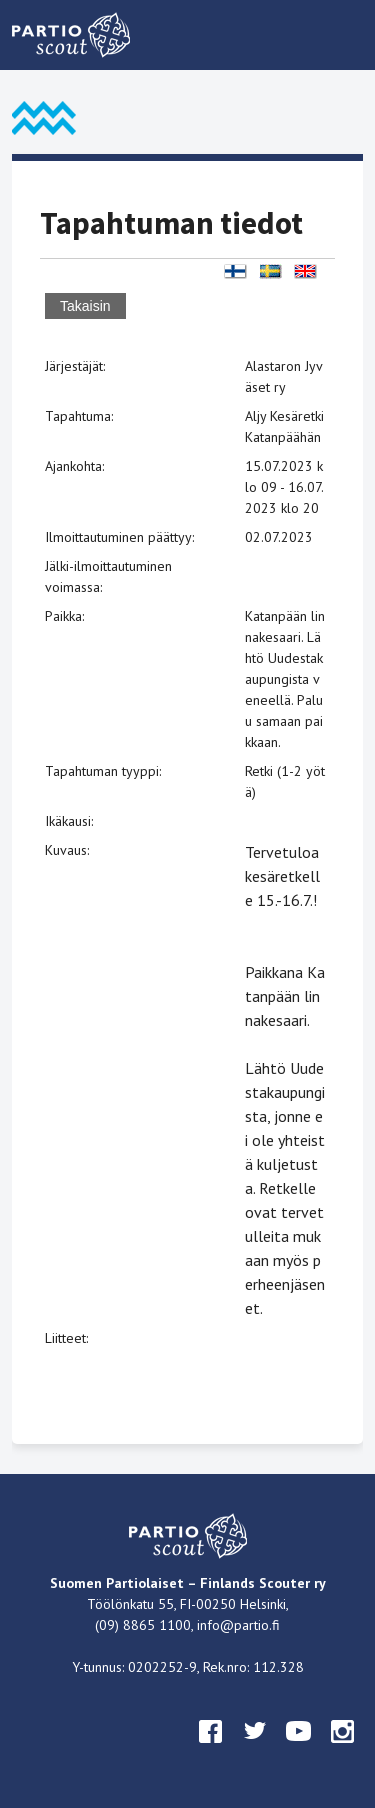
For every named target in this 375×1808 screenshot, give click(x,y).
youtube (299, 1750)
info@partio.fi (238, 1625)
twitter (255, 1750)
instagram (343, 1750)
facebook (211, 1750)
